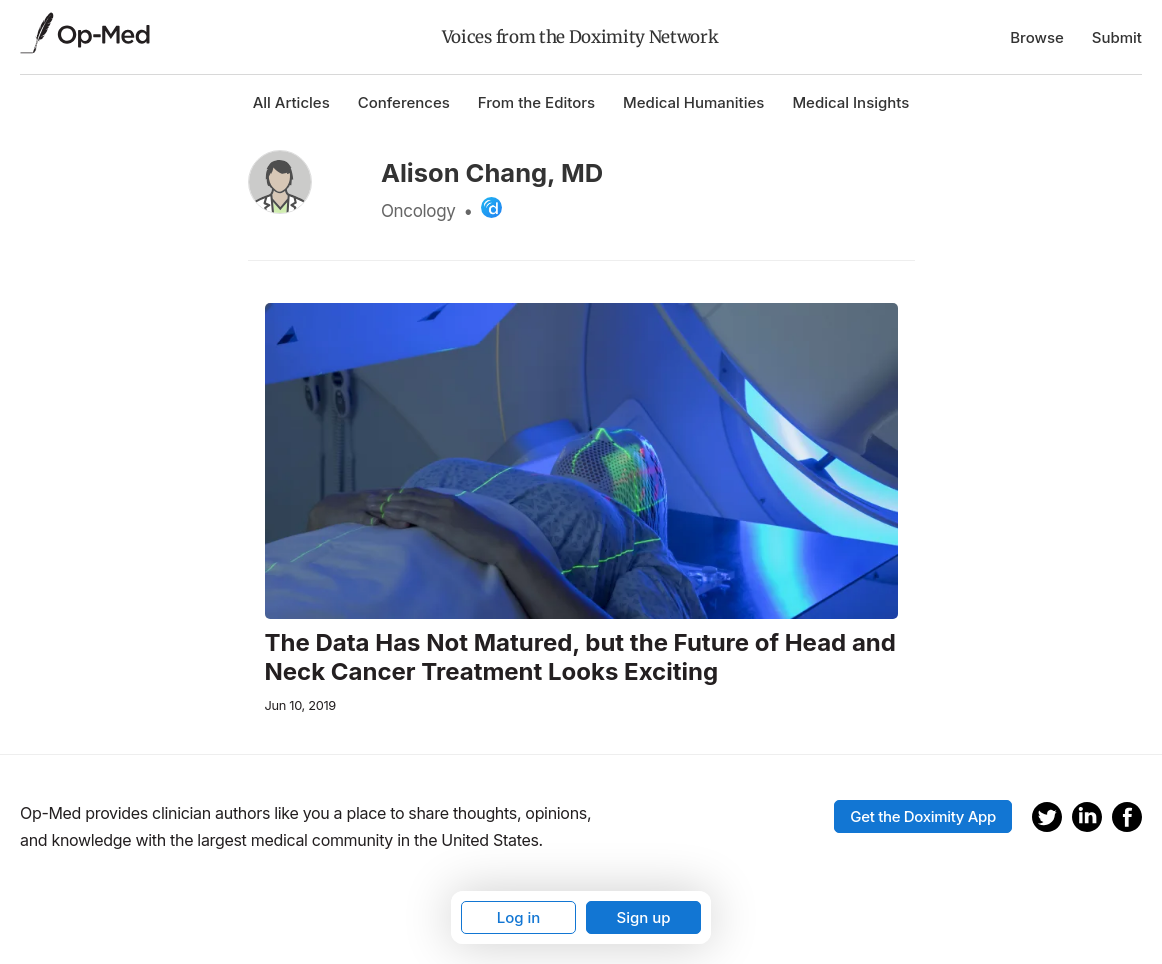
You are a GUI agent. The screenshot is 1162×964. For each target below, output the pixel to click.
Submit (1117, 37)
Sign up (643, 917)
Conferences (404, 102)
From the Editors (536, 102)
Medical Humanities (693, 102)
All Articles (291, 102)
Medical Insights (850, 102)
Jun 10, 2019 (300, 705)
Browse (1037, 37)
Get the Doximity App (923, 816)
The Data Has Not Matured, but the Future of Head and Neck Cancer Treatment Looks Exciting (580, 657)
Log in (519, 917)
